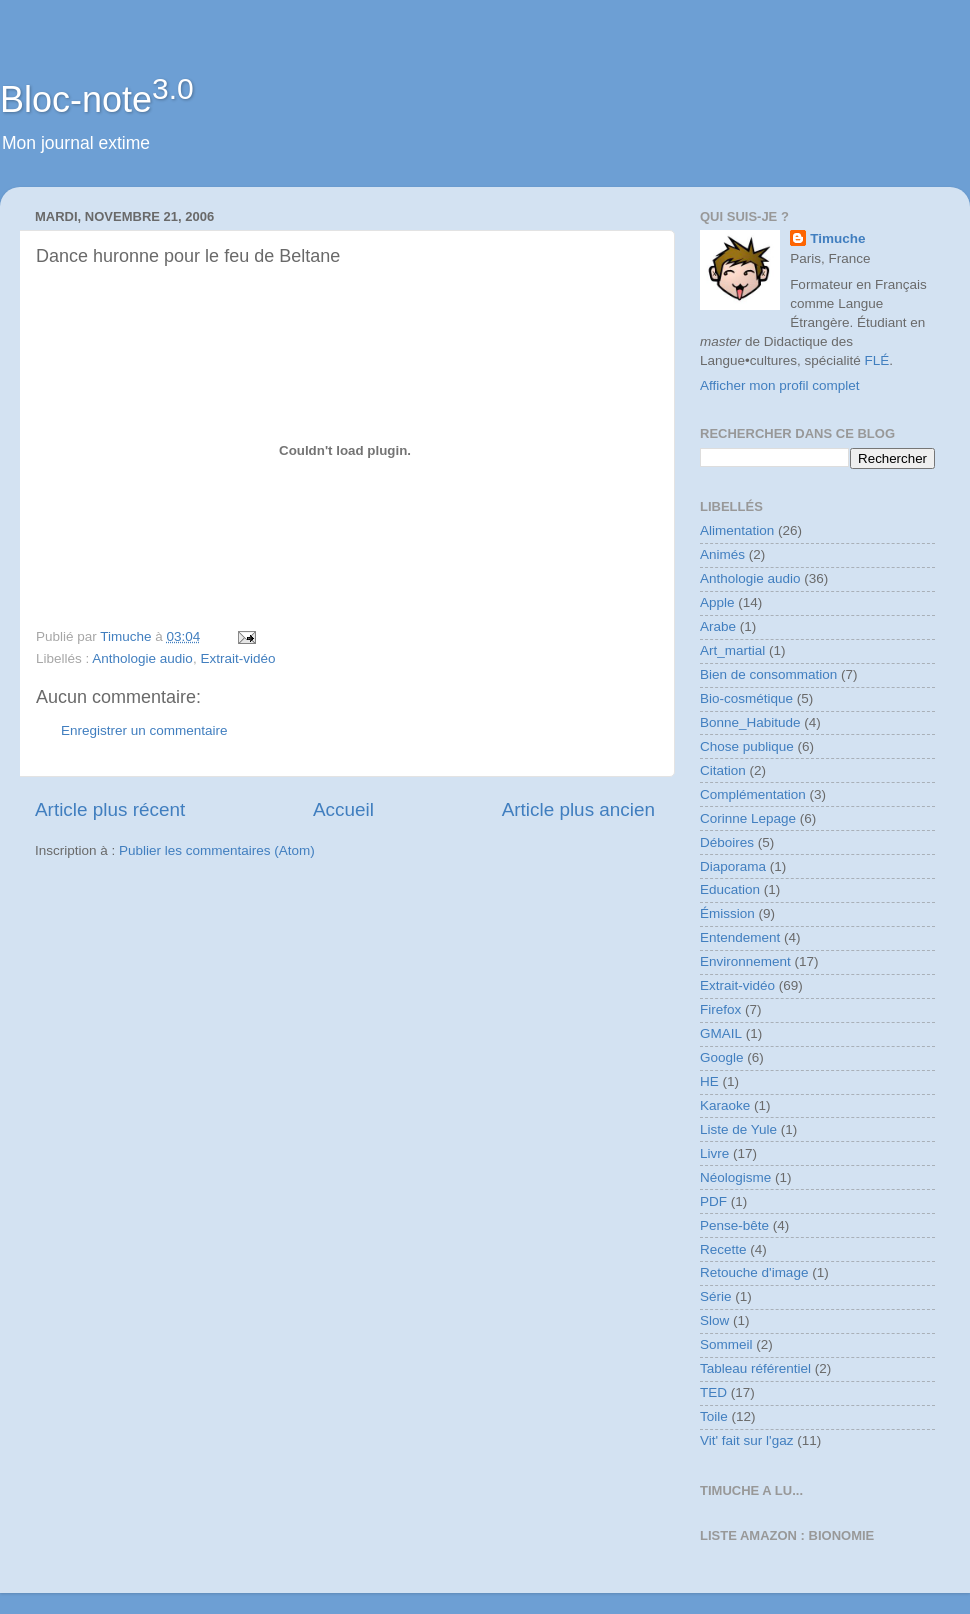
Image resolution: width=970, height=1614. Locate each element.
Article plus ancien (578, 809)
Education (730, 889)
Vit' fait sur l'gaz (746, 1440)
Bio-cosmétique (746, 698)
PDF (713, 1201)
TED (713, 1392)
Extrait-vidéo (237, 658)
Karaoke (725, 1105)
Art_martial (732, 650)
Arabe (718, 626)
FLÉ (877, 360)
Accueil (343, 809)
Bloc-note (97, 99)
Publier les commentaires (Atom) (217, 850)
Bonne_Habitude (750, 722)
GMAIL (721, 1033)
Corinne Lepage (748, 818)
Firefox (720, 1009)
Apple (717, 602)
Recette (723, 1249)
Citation (723, 770)
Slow (714, 1320)
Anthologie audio (142, 658)
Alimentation (737, 530)
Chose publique (747, 746)
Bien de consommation (768, 674)
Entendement (740, 937)
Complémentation (753, 794)
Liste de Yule (738, 1129)
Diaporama (733, 866)
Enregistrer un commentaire (144, 730)
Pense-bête (734, 1225)
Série (716, 1296)
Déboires (727, 842)
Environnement (745, 961)
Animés (722, 554)
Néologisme (735, 1177)
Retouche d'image (754, 1272)
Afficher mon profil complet (780, 385)
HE (709, 1081)
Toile (714, 1416)
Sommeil (726, 1344)
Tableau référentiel (755, 1368)
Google (722, 1057)
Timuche (837, 238)
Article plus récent (110, 809)
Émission (727, 913)
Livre (714, 1153)
